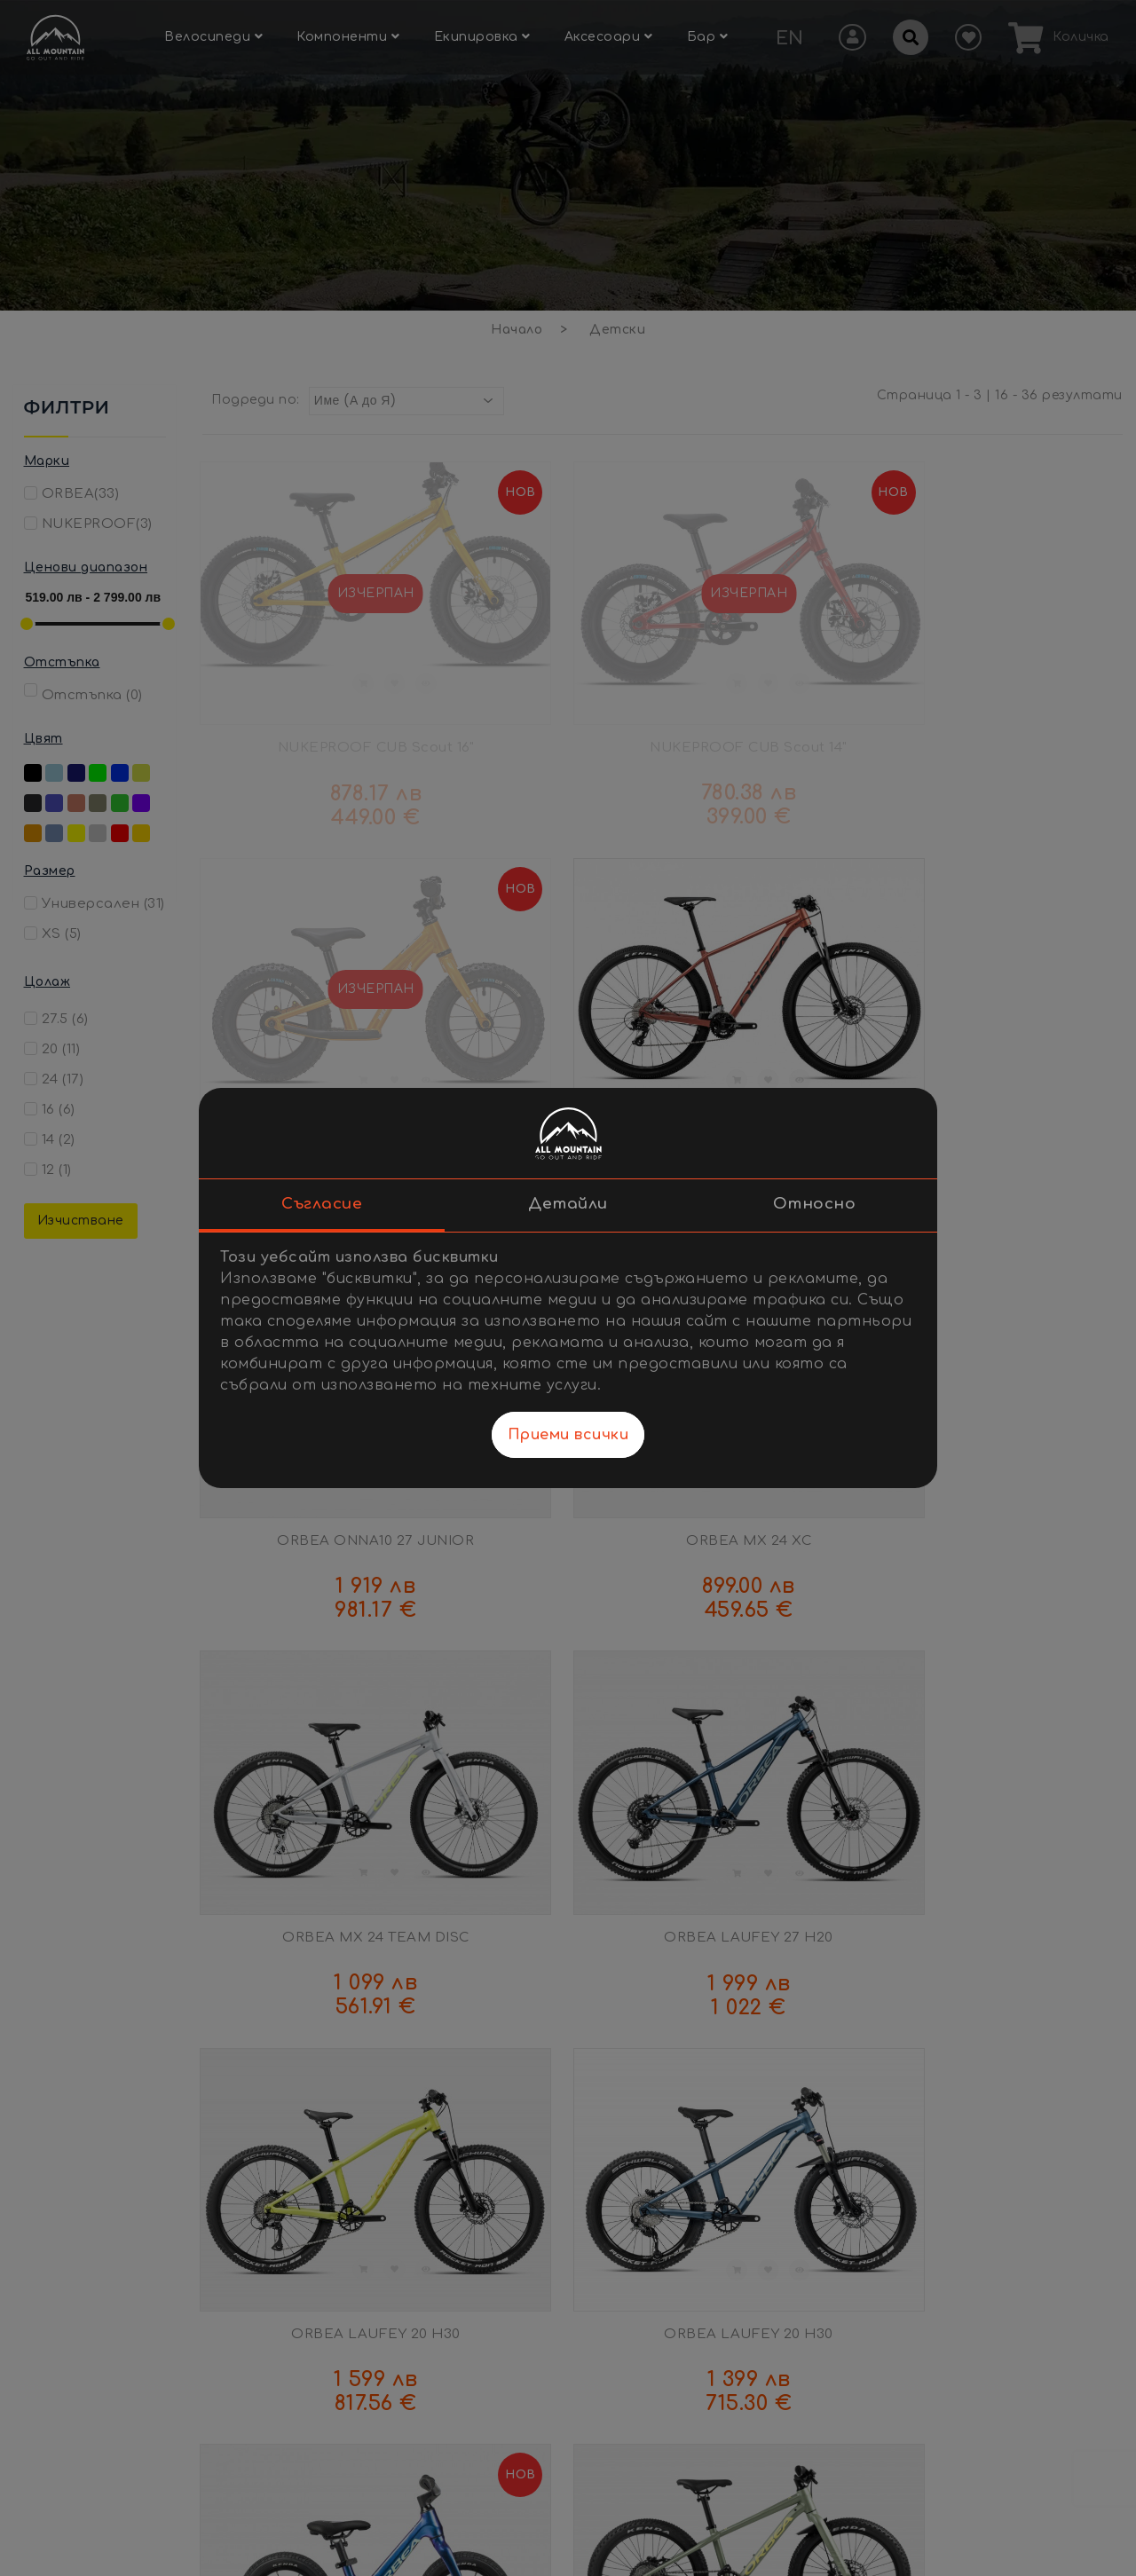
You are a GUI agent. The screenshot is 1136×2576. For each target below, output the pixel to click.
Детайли (568, 1203)
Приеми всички (568, 1435)
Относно (814, 1203)
